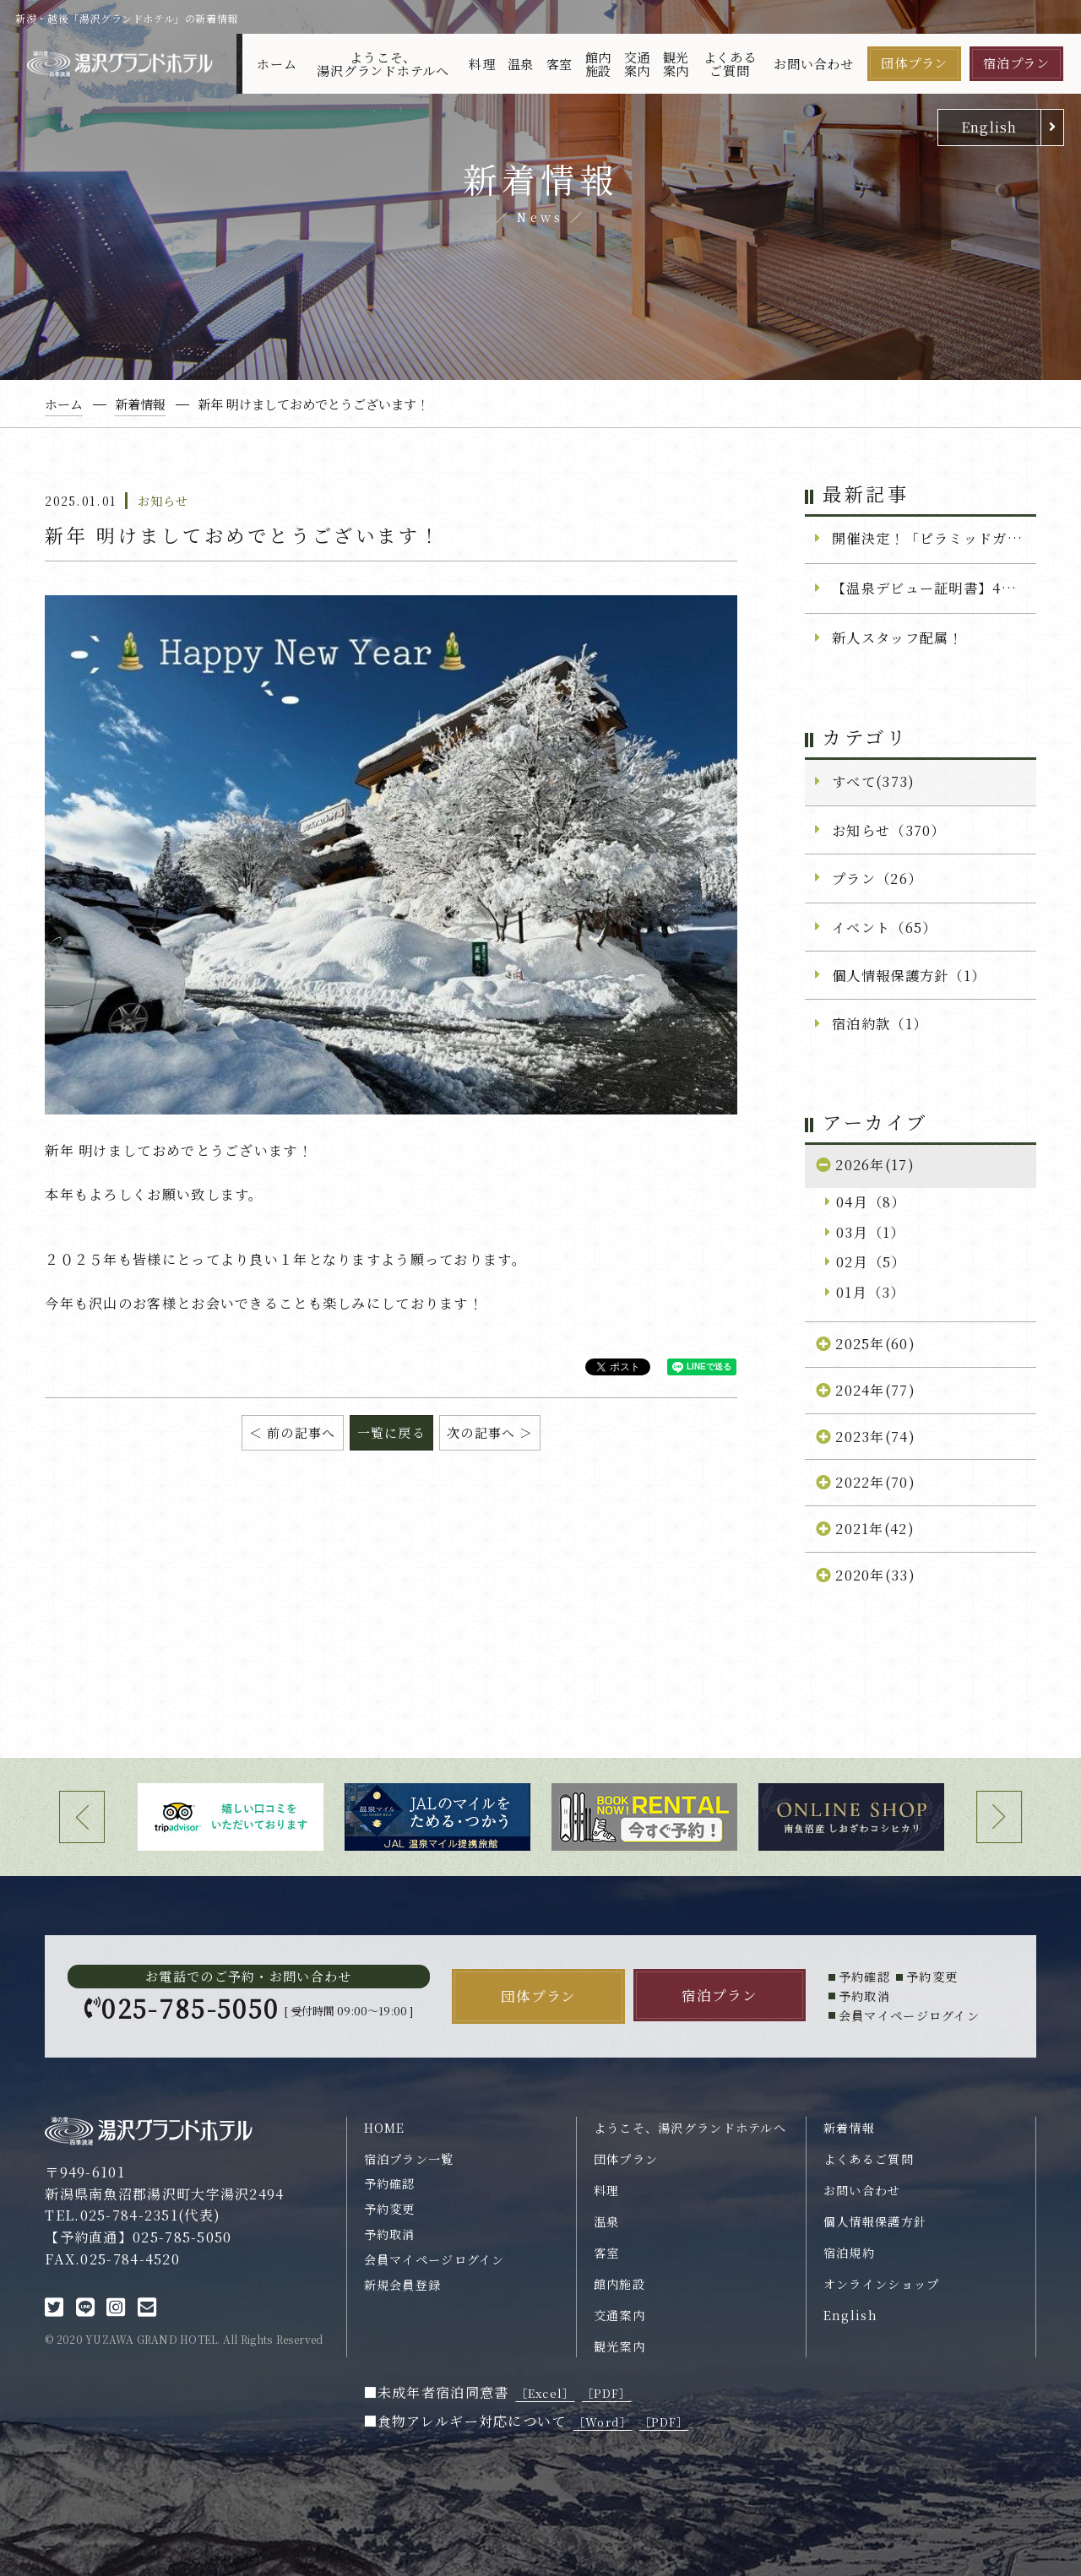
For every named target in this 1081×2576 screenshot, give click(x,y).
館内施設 (598, 63)
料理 (482, 64)
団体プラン (914, 63)
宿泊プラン (1016, 63)
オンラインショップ (881, 2283)
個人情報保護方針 (874, 2221)
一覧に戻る (391, 1432)
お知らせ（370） (889, 830)
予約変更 (390, 2208)
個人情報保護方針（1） (909, 975)
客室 (559, 64)
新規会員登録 (403, 2284)
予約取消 (390, 2234)
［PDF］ (606, 2393)
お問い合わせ (814, 64)
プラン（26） (877, 878)
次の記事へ (481, 1432)
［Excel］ (545, 2393)
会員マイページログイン (434, 2259)
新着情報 (849, 2127)
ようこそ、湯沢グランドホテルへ (383, 63)
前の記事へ (301, 1432)
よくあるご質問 (730, 63)
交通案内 (637, 63)
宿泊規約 (849, 2252)
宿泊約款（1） (879, 1023)
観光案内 (676, 63)
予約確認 (390, 2183)
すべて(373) (873, 781)
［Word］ (603, 2422)
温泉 (521, 64)
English (989, 127)
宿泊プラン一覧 (409, 2158)
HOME (384, 2127)
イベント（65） (884, 927)
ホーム (276, 64)
